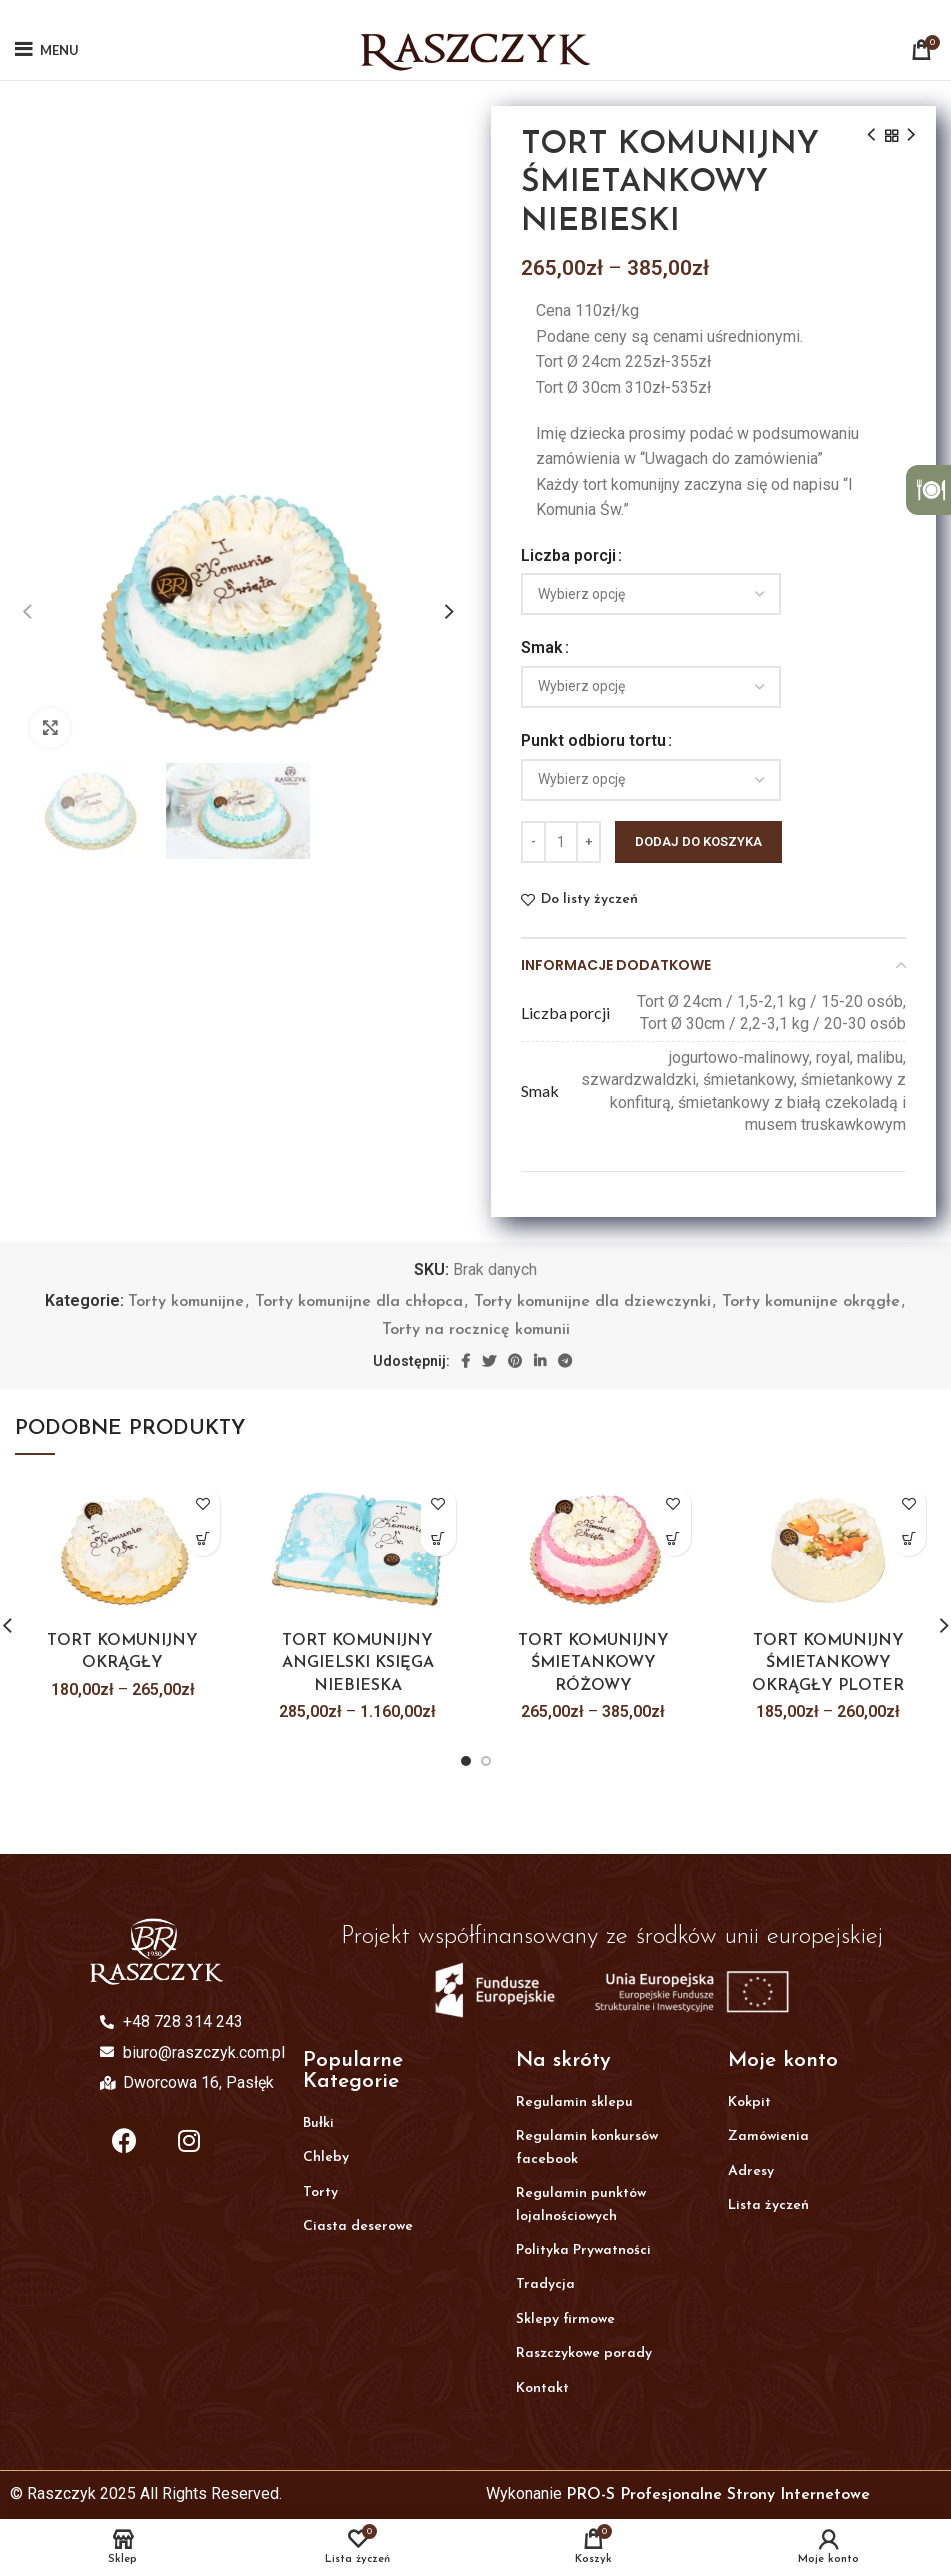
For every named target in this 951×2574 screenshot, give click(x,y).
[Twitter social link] (489, 1361)
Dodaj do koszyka (698, 841)
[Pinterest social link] (515, 1361)
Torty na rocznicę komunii (476, 1330)
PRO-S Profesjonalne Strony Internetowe (718, 2495)
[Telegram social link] (565, 1361)
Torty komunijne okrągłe (811, 1302)
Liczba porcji (568, 555)
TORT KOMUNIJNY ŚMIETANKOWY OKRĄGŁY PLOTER (828, 1663)
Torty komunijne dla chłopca (359, 1302)
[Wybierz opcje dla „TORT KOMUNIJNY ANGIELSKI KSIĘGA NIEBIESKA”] (438, 1538)
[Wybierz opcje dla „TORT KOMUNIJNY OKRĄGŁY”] (202, 1538)
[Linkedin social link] (540, 1361)
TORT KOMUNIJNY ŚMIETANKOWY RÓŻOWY (593, 1663)
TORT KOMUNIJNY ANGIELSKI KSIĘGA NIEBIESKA (358, 1663)
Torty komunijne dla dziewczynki (592, 1302)
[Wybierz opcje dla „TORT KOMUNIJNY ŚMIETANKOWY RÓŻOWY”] (673, 1538)
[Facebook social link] (465, 1361)
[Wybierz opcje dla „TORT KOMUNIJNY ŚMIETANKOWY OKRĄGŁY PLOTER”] (908, 1538)
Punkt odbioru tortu (593, 740)
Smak (542, 647)
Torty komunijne (186, 1302)
